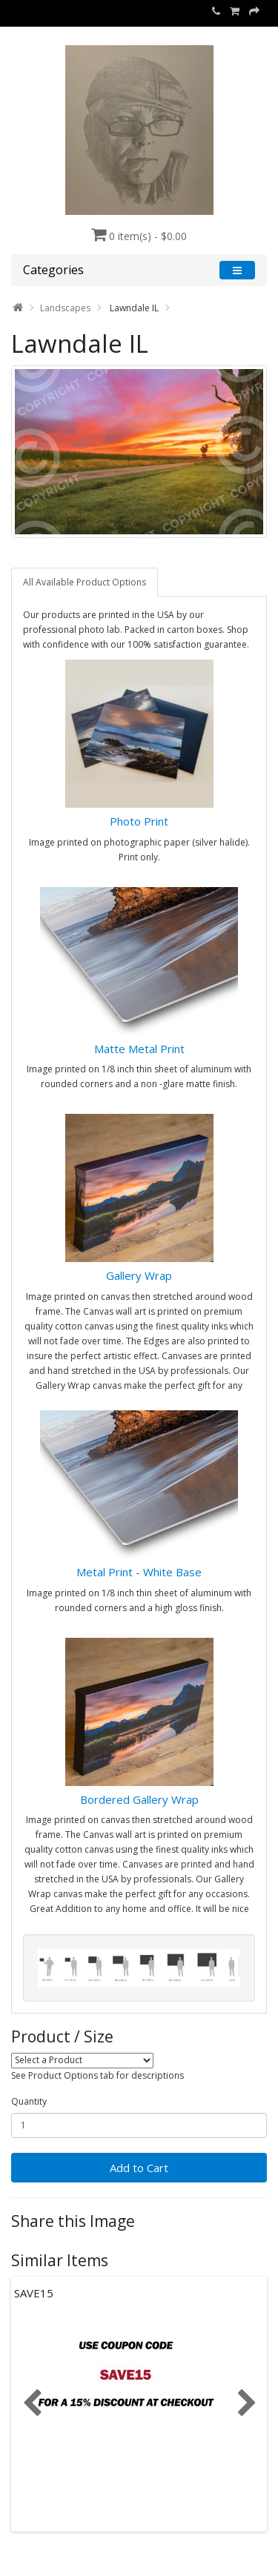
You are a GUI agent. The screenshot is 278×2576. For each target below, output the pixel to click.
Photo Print (139, 821)
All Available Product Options (84, 582)
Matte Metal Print (139, 1048)
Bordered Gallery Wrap (139, 1799)
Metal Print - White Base (139, 1571)
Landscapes (65, 308)
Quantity (29, 2101)
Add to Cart (139, 2167)
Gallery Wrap (139, 1275)
